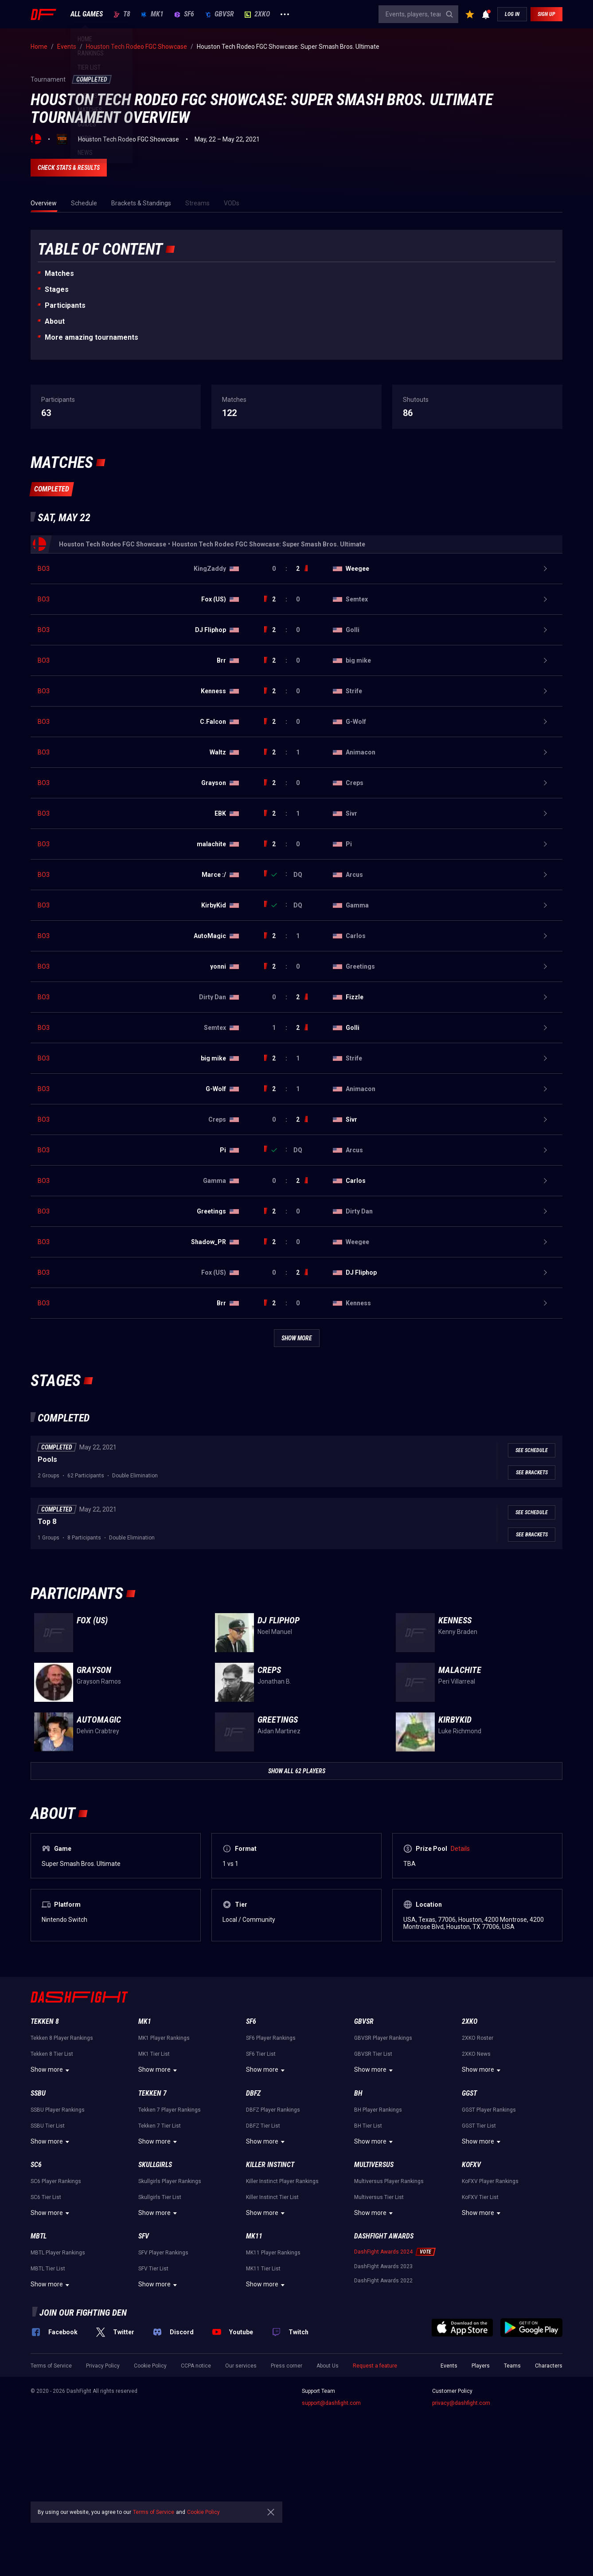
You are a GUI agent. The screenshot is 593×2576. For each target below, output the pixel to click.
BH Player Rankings (378, 2229)
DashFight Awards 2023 (383, 2385)
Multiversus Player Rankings (389, 2300)
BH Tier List (368, 2245)
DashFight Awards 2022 (383, 2399)
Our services (241, 2485)
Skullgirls (155, 2283)
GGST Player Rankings (489, 2229)
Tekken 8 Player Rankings (62, 2157)
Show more (51, 2189)
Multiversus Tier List (379, 2316)
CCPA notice (196, 2485)
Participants (65, 305)
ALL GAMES (86, 14)
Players (481, 2485)
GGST (469, 2212)
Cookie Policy (150, 2485)
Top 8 (47, 1640)
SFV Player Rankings (163, 2371)
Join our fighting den (83, 2431)
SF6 (184, 14)
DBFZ (253, 2212)
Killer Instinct (270, 2283)
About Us (327, 2485)
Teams (512, 2485)
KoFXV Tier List (480, 2316)
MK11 (254, 2355)
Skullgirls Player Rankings (169, 2300)
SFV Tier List (153, 2387)
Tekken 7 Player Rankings (169, 2229)
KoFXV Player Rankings (490, 2300)
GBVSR (219, 14)
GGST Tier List (479, 2245)
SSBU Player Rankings (58, 2229)
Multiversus (374, 2283)
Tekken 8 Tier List (52, 2173)
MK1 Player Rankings (164, 2157)
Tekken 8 (45, 2140)
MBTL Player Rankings (58, 2371)
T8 (121, 14)
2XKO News (476, 2173)
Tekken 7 (152, 2212)
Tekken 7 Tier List (159, 2245)
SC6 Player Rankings (56, 2300)
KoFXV (471, 2283)
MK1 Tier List (154, 2173)
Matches (59, 273)
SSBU (38, 2212)
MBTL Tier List (48, 2387)
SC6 (36, 2283)
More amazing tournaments (91, 337)
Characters (548, 2485)
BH (358, 2212)
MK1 (152, 14)
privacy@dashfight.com (461, 2522)
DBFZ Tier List (263, 2245)
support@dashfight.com (331, 2522)
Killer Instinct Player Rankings (282, 2300)
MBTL (39, 2355)
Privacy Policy (103, 2485)
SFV (143, 2355)
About (55, 321)
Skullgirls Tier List (159, 2316)
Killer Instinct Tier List (272, 2316)
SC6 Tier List (46, 2316)
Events (449, 2485)
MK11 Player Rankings (273, 2371)
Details (460, 1967)
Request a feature (375, 2485)
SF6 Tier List (261, 2173)
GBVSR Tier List (373, 2173)
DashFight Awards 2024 (383, 2371)
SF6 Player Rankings (271, 2157)
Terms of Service (51, 2485)
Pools (47, 1578)
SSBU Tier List (48, 2245)
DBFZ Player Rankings (273, 2229)
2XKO (257, 14)
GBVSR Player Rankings (383, 2157)
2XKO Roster (477, 2157)
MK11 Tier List (263, 2387)
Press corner (286, 2485)
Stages (57, 289)
